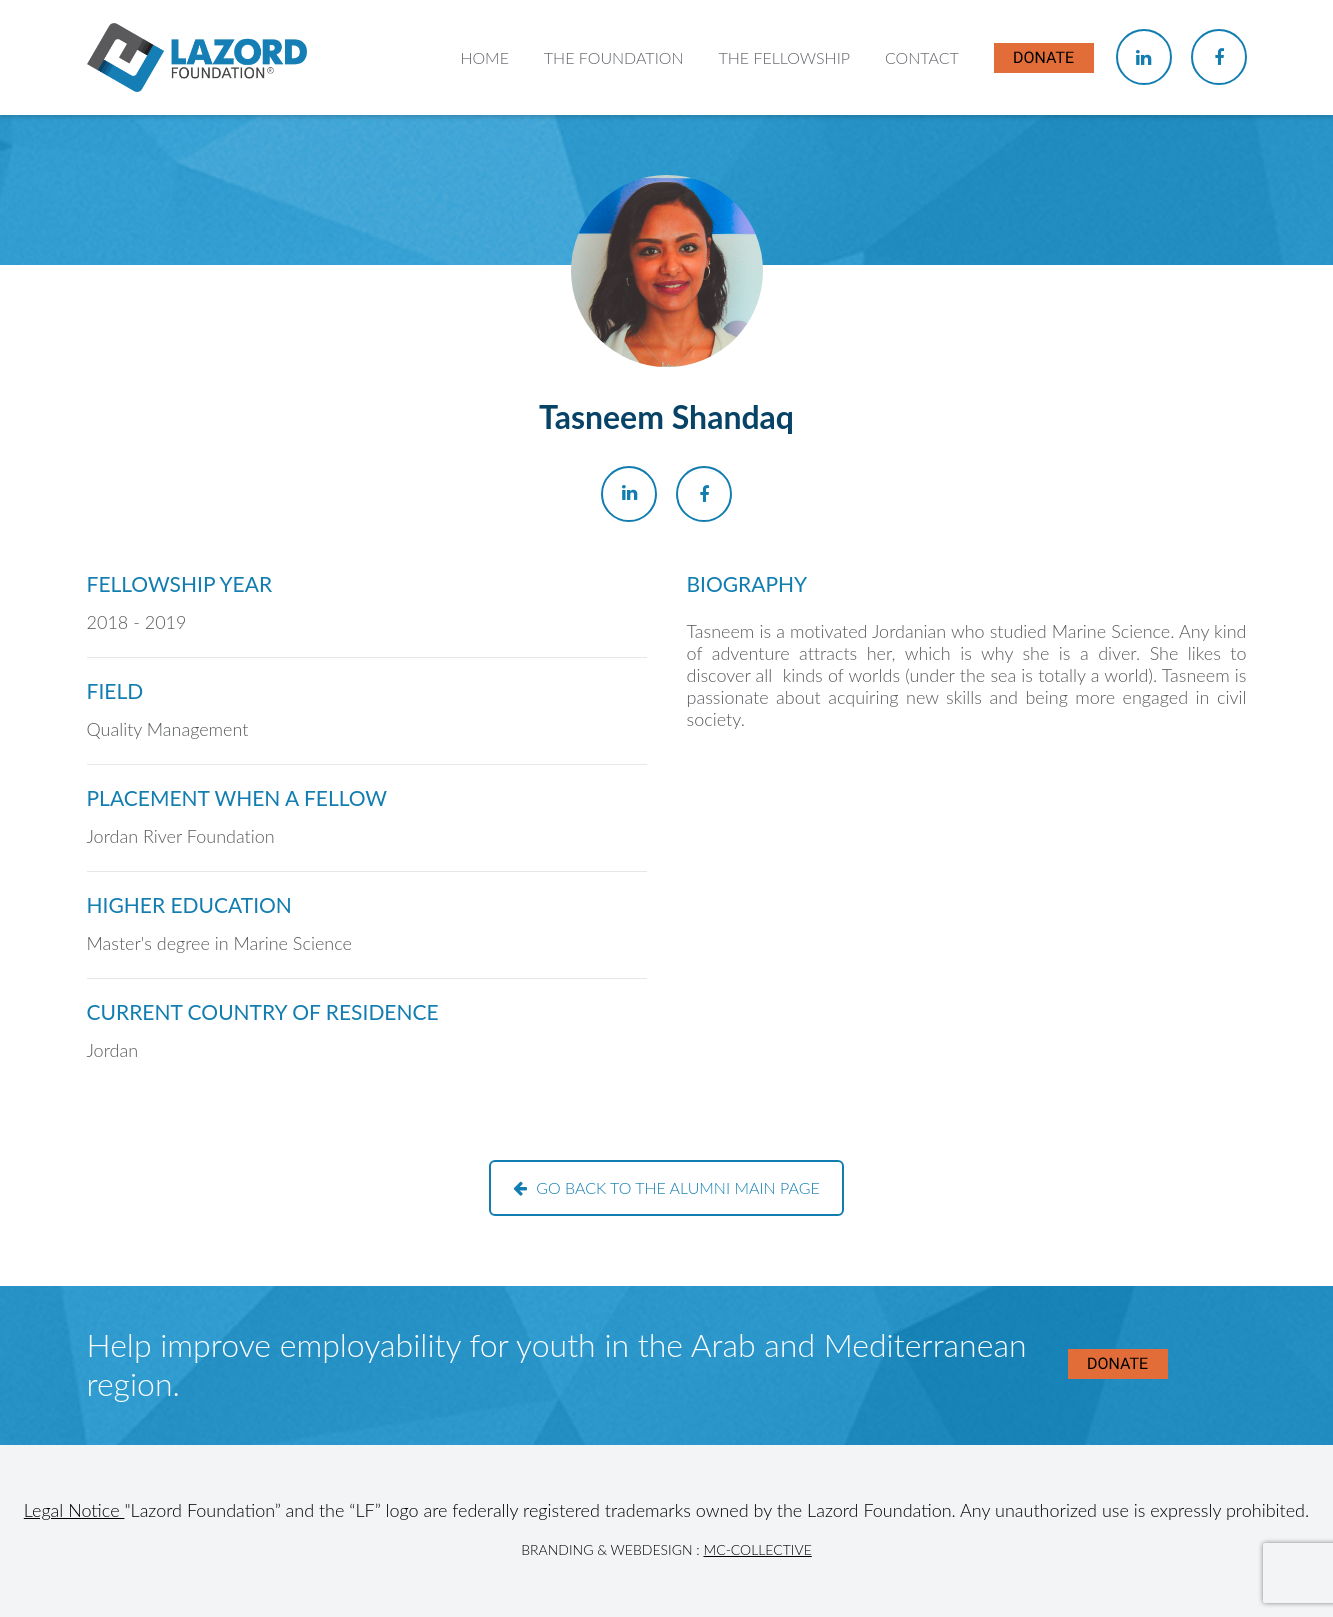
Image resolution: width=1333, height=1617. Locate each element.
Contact (922, 57)
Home (484, 57)
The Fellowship (784, 57)
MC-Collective (757, 1549)
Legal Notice (74, 1510)
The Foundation (614, 57)
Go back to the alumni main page (666, 1187)
